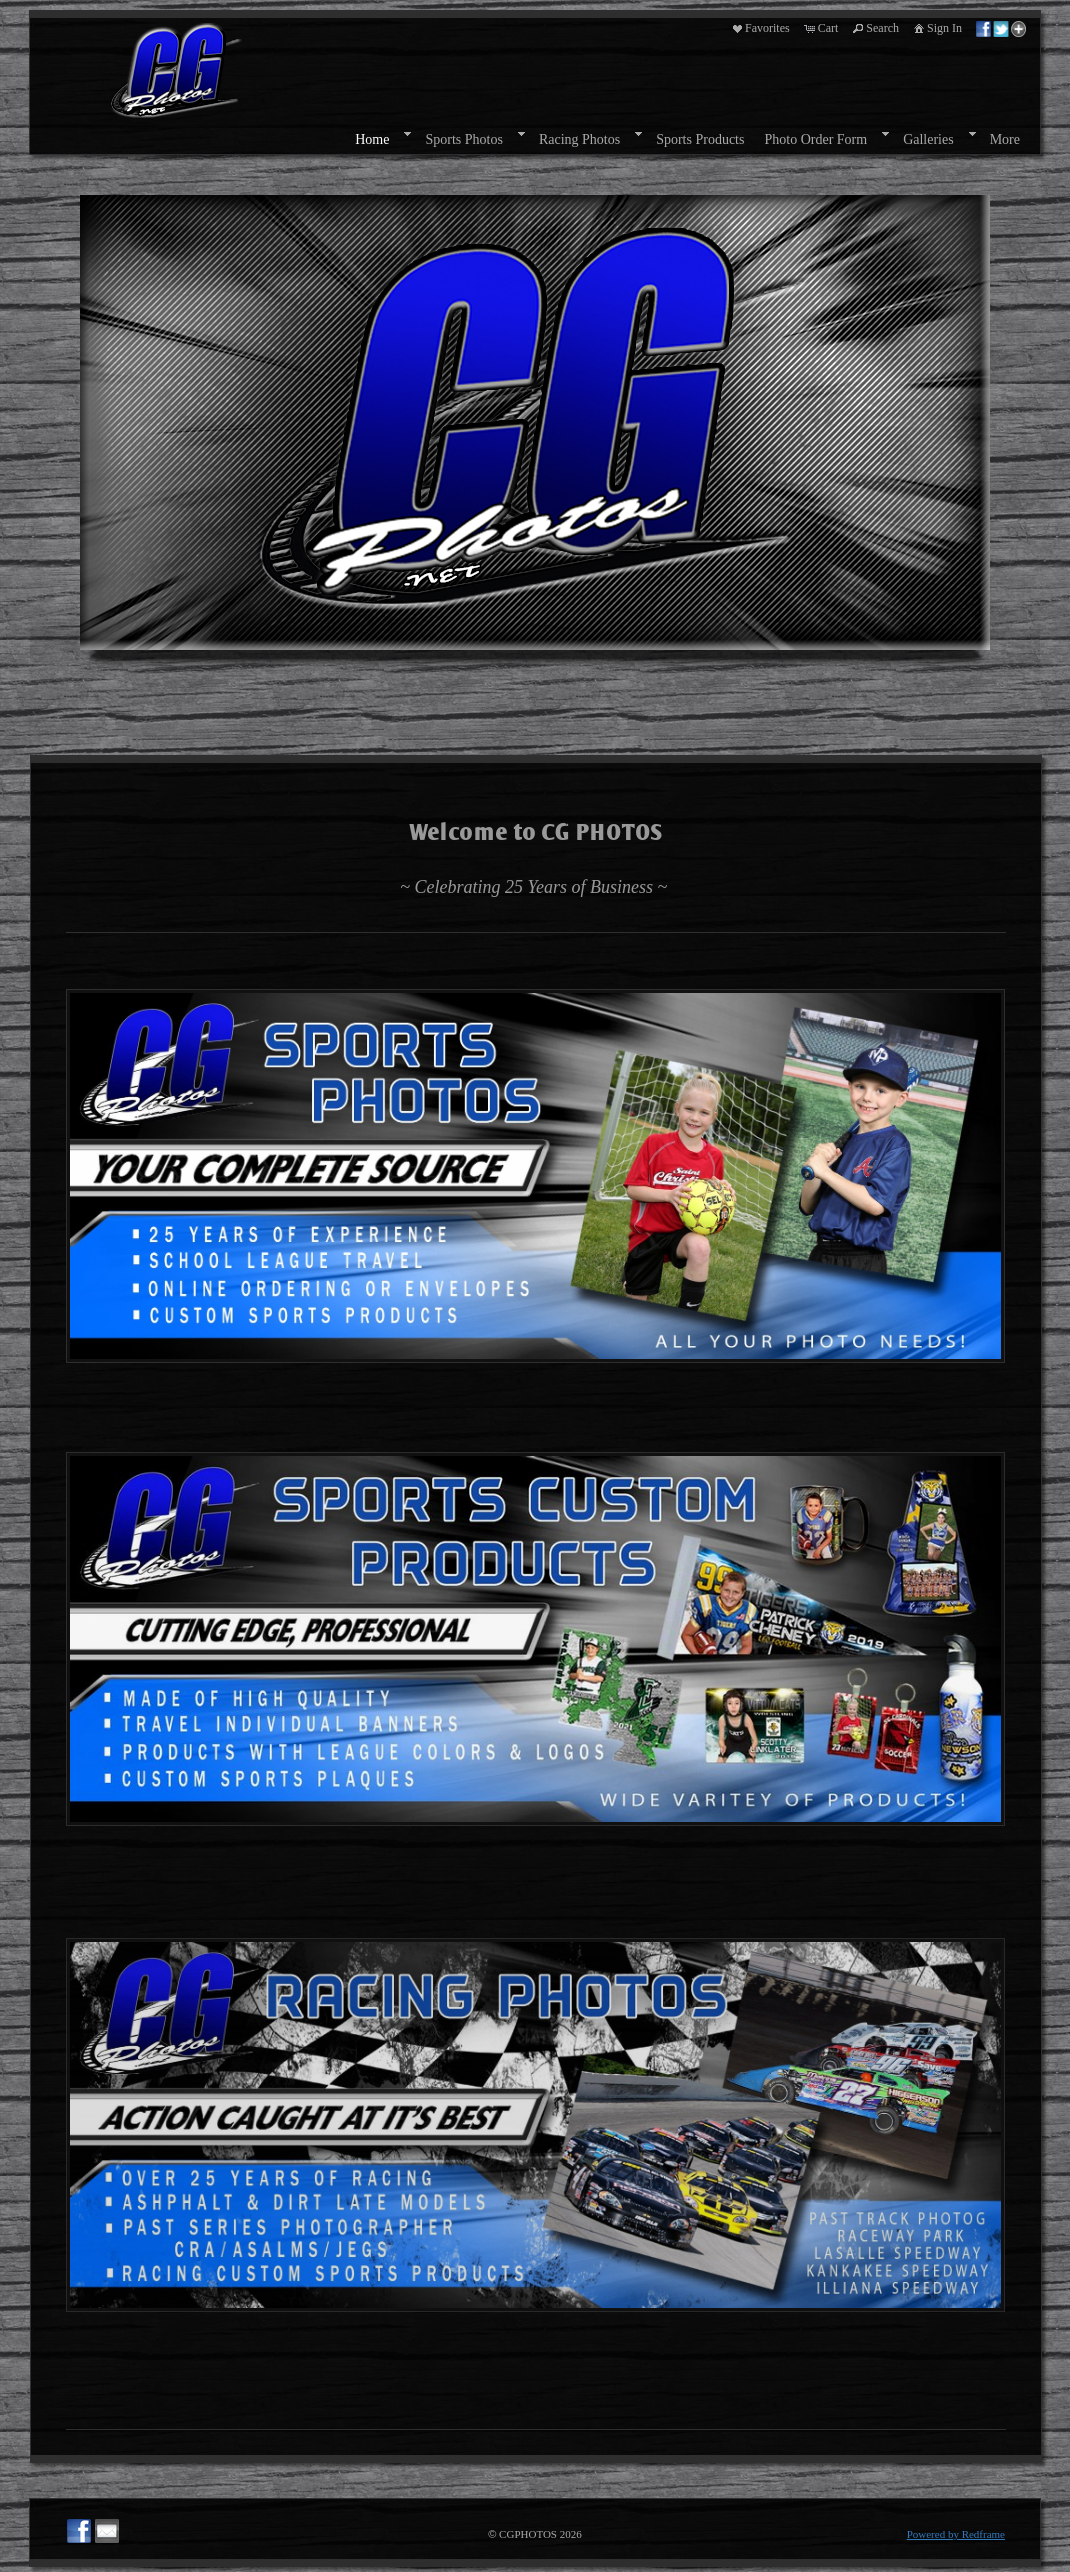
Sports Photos (463, 139)
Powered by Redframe (956, 2534)
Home (372, 139)
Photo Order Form (815, 139)
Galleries (928, 139)
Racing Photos (579, 139)
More (1005, 139)
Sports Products (700, 139)
